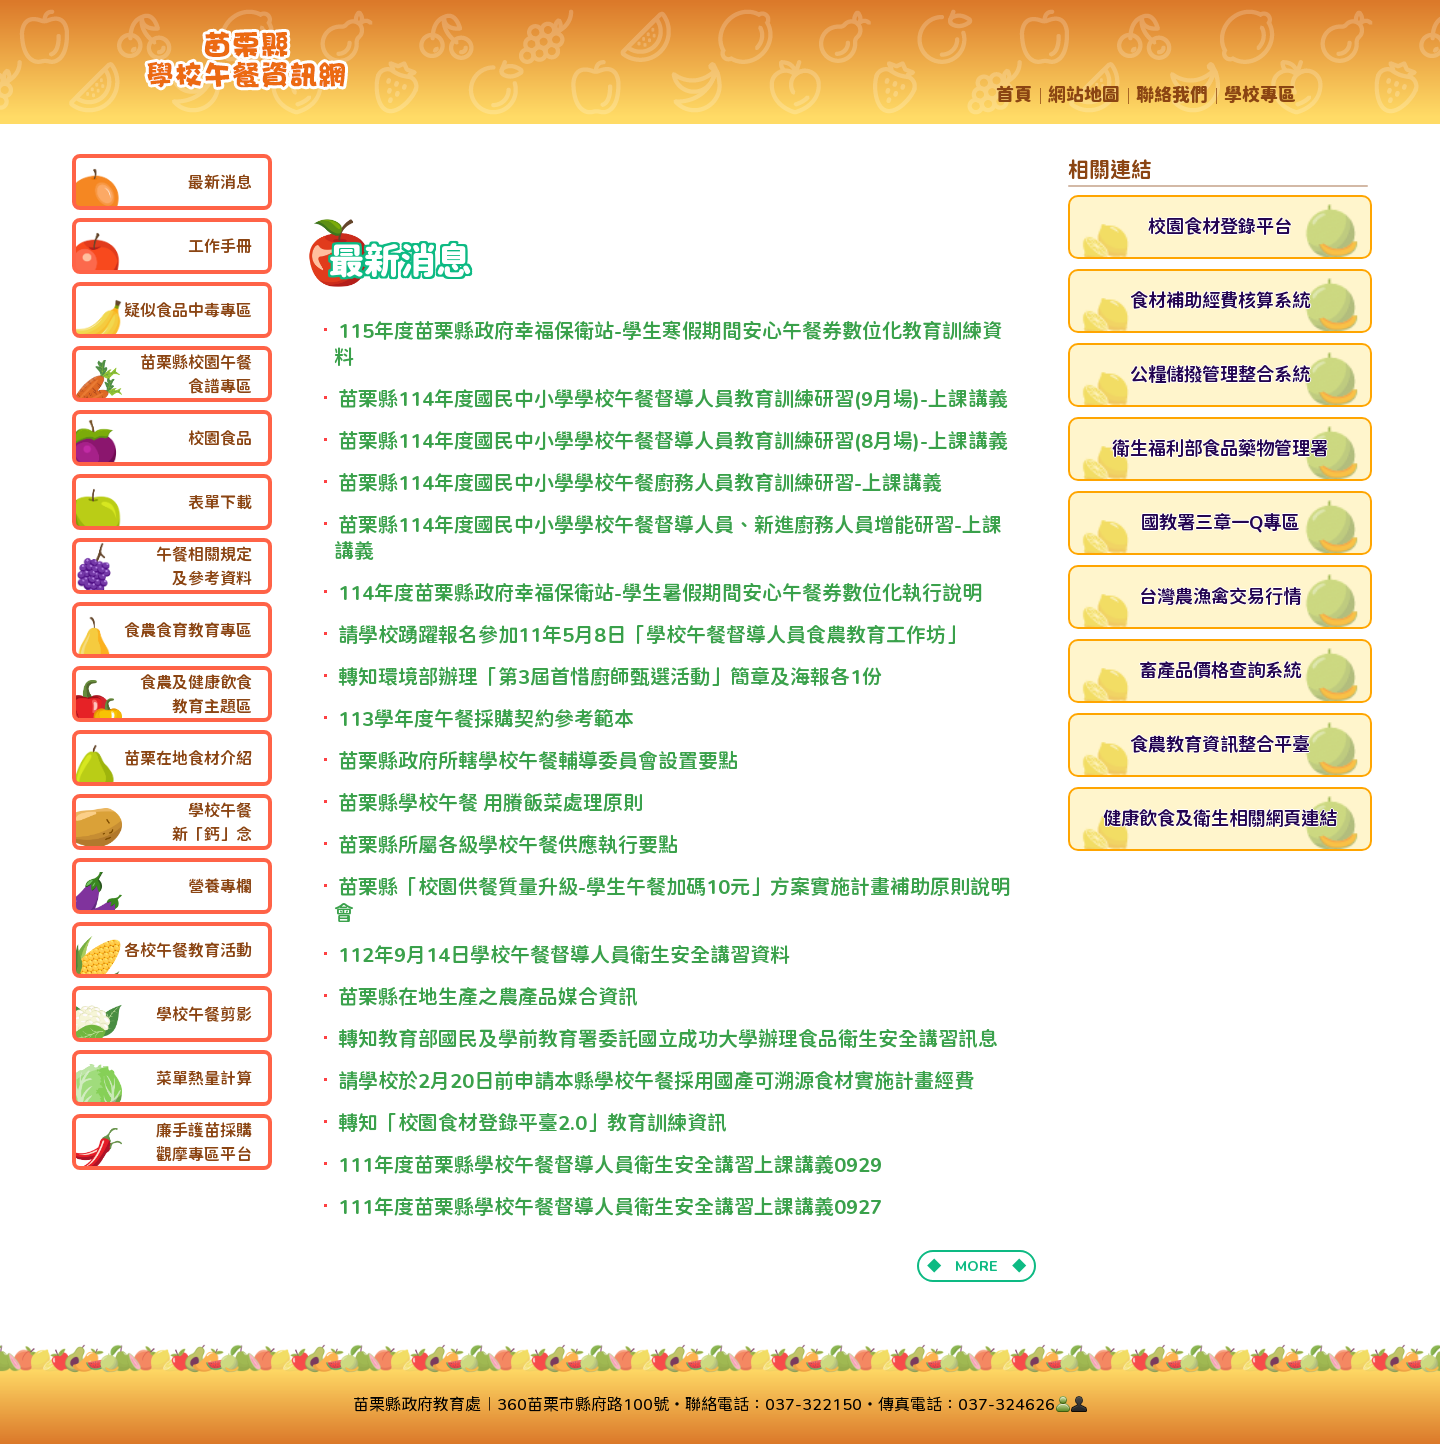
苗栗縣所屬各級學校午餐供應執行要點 (508, 844)
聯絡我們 (1172, 94)
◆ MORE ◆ (976, 1265)
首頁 (1014, 94)
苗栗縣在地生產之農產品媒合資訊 (488, 996)
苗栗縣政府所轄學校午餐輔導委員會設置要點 (538, 760)
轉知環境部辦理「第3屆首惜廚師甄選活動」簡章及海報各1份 (610, 676)
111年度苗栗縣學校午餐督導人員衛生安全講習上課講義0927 (610, 1206)
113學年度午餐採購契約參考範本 (486, 718)
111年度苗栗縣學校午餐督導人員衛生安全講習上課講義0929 (610, 1164)
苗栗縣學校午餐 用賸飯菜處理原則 (490, 802)
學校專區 (1260, 94)
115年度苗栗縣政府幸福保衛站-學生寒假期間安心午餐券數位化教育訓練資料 (668, 343)
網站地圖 (1084, 94)
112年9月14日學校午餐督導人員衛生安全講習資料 (564, 954)
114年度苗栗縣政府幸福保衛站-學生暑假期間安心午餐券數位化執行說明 (660, 592)
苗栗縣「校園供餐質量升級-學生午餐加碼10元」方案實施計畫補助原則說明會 (672, 899)
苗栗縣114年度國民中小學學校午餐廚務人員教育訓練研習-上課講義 (640, 482)
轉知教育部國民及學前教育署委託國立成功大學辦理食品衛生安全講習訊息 (668, 1038)
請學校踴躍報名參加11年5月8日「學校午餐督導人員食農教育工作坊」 (652, 634)
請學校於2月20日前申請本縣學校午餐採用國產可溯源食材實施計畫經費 (656, 1080)
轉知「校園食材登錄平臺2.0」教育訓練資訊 (532, 1122)
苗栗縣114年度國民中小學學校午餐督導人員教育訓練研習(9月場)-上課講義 (673, 398)
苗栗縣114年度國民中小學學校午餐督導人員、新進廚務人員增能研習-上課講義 (668, 537)
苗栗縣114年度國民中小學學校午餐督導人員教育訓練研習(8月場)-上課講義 (673, 440)
